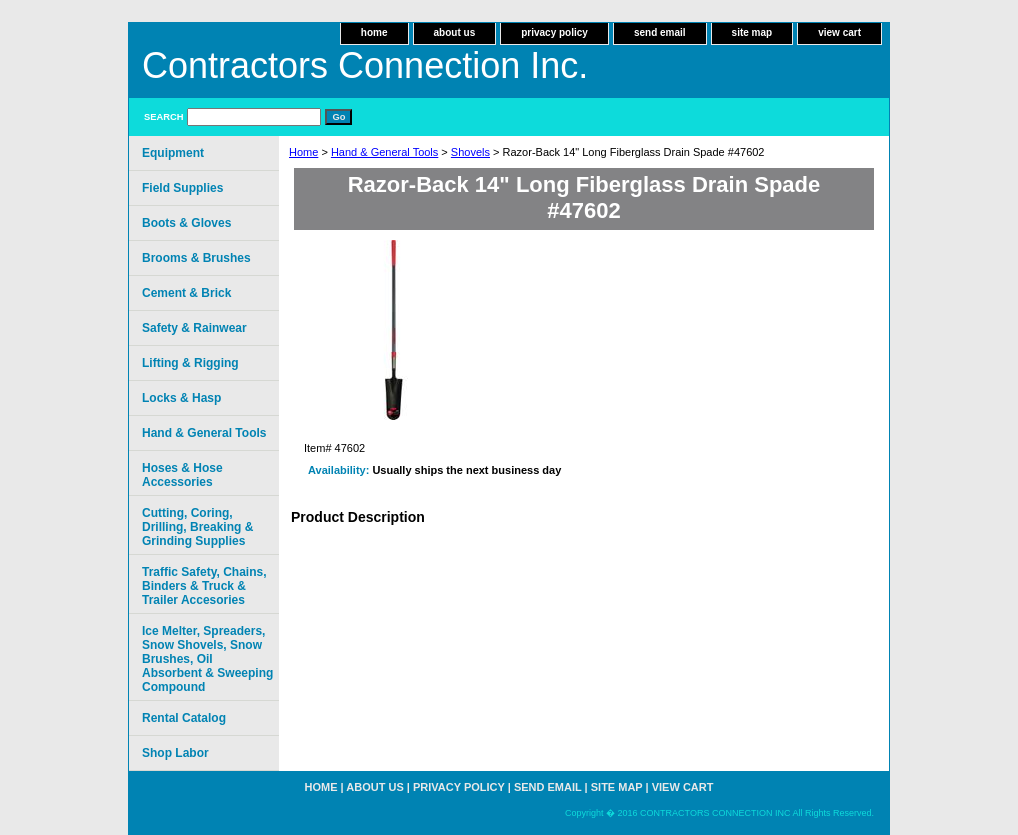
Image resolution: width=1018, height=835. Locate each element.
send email (660, 32)
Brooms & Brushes (196, 258)
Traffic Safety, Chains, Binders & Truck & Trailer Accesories (204, 586)
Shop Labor (175, 753)
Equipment (173, 153)
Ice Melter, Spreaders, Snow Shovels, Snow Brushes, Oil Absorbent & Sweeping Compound (207, 659)
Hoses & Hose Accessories (182, 475)
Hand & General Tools (384, 152)
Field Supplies (182, 188)
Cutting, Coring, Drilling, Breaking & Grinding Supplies (197, 527)
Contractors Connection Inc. (365, 65)
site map (752, 32)
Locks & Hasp (181, 398)
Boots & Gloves (186, 223)
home (374, 32)
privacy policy (554, 32)
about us (455, 32)
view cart (839, 32)
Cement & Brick (186, 293)
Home (303, 152)
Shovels (470, 152)
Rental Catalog (184, 718)
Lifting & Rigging (190, 363)
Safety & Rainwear (194, 328)
